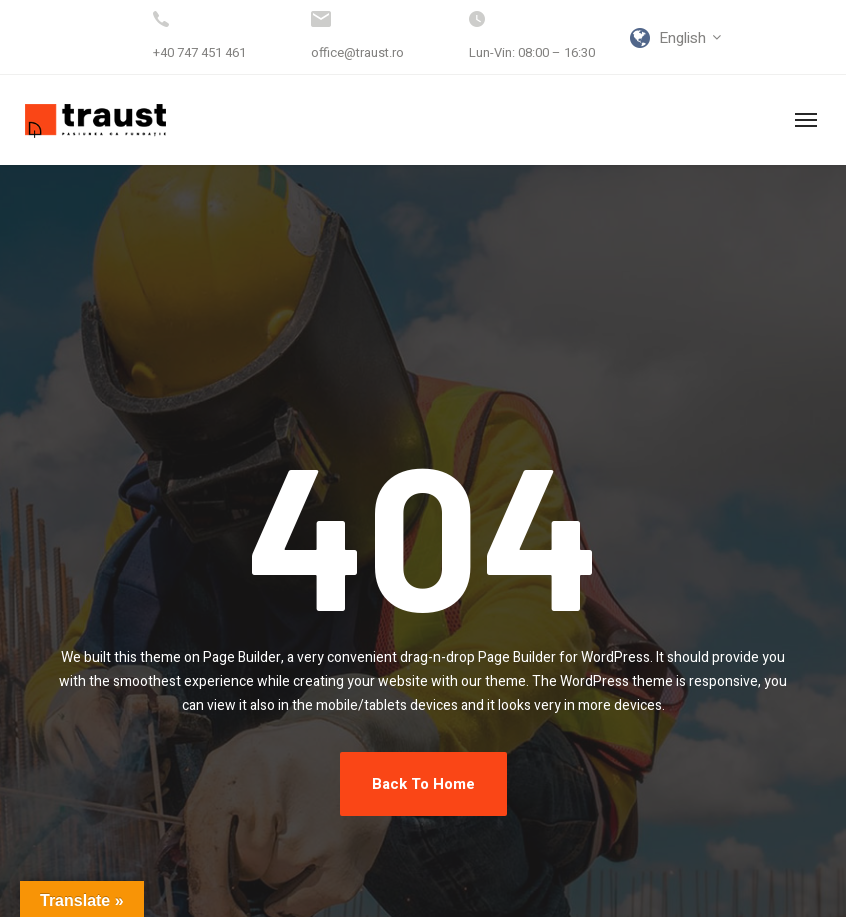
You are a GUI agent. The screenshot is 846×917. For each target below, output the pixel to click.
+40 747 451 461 (199, 52)
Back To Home (423, 784)
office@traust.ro (357, 52)
